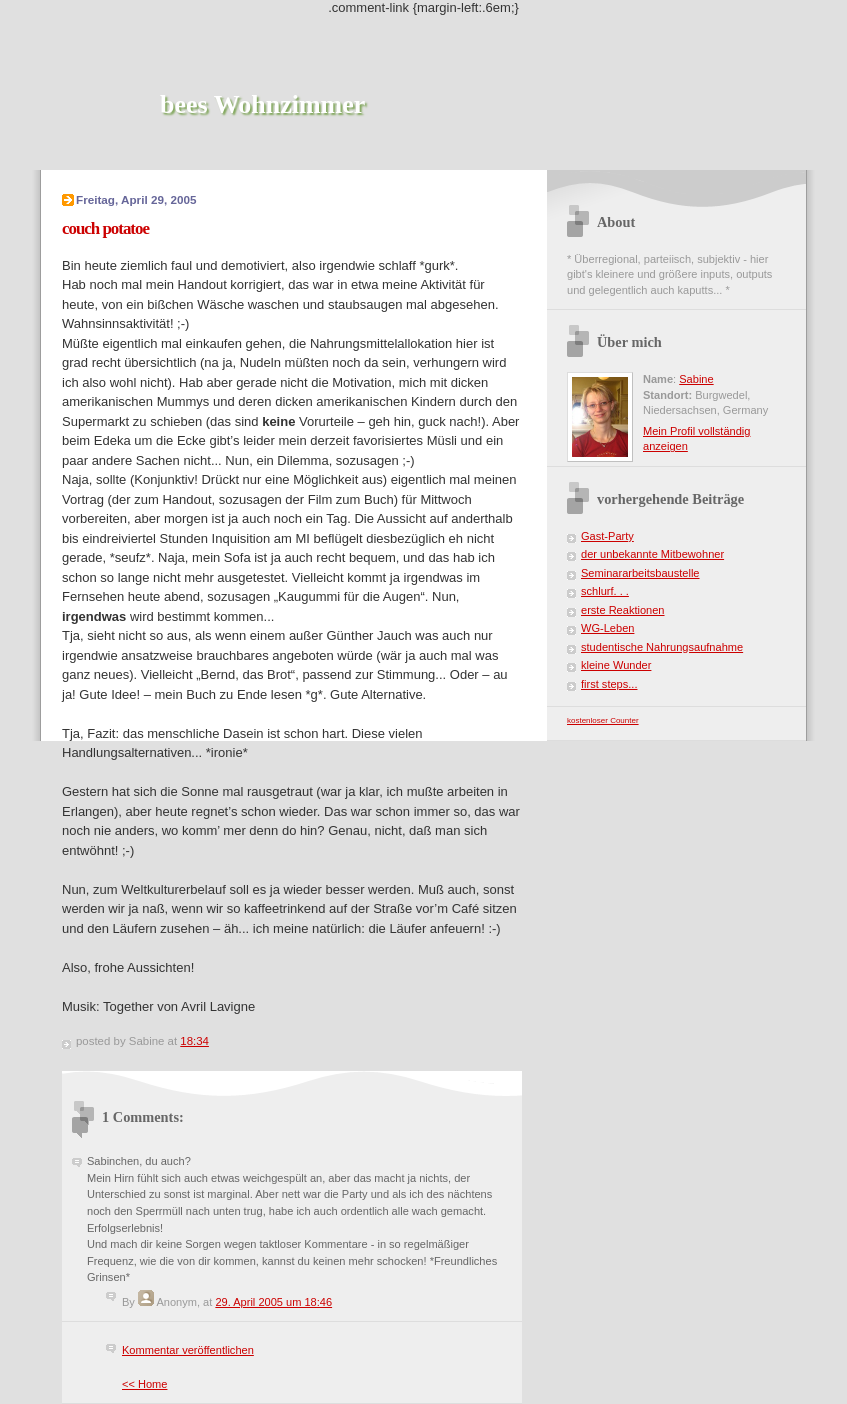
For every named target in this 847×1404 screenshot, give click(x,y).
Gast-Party (607, 536)
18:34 (194, 1041)
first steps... (609, 684)
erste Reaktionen (623, 610)
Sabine (696, 379)
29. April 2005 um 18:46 (273, 1302)
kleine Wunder (616, 665)
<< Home (144, 1384)
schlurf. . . (605, 591)
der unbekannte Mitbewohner (652, 554)
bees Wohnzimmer (262, 104)
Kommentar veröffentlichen (188, 1350)
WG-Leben (607, 628)
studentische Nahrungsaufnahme (662, 647)
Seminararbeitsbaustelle (640, 573)
